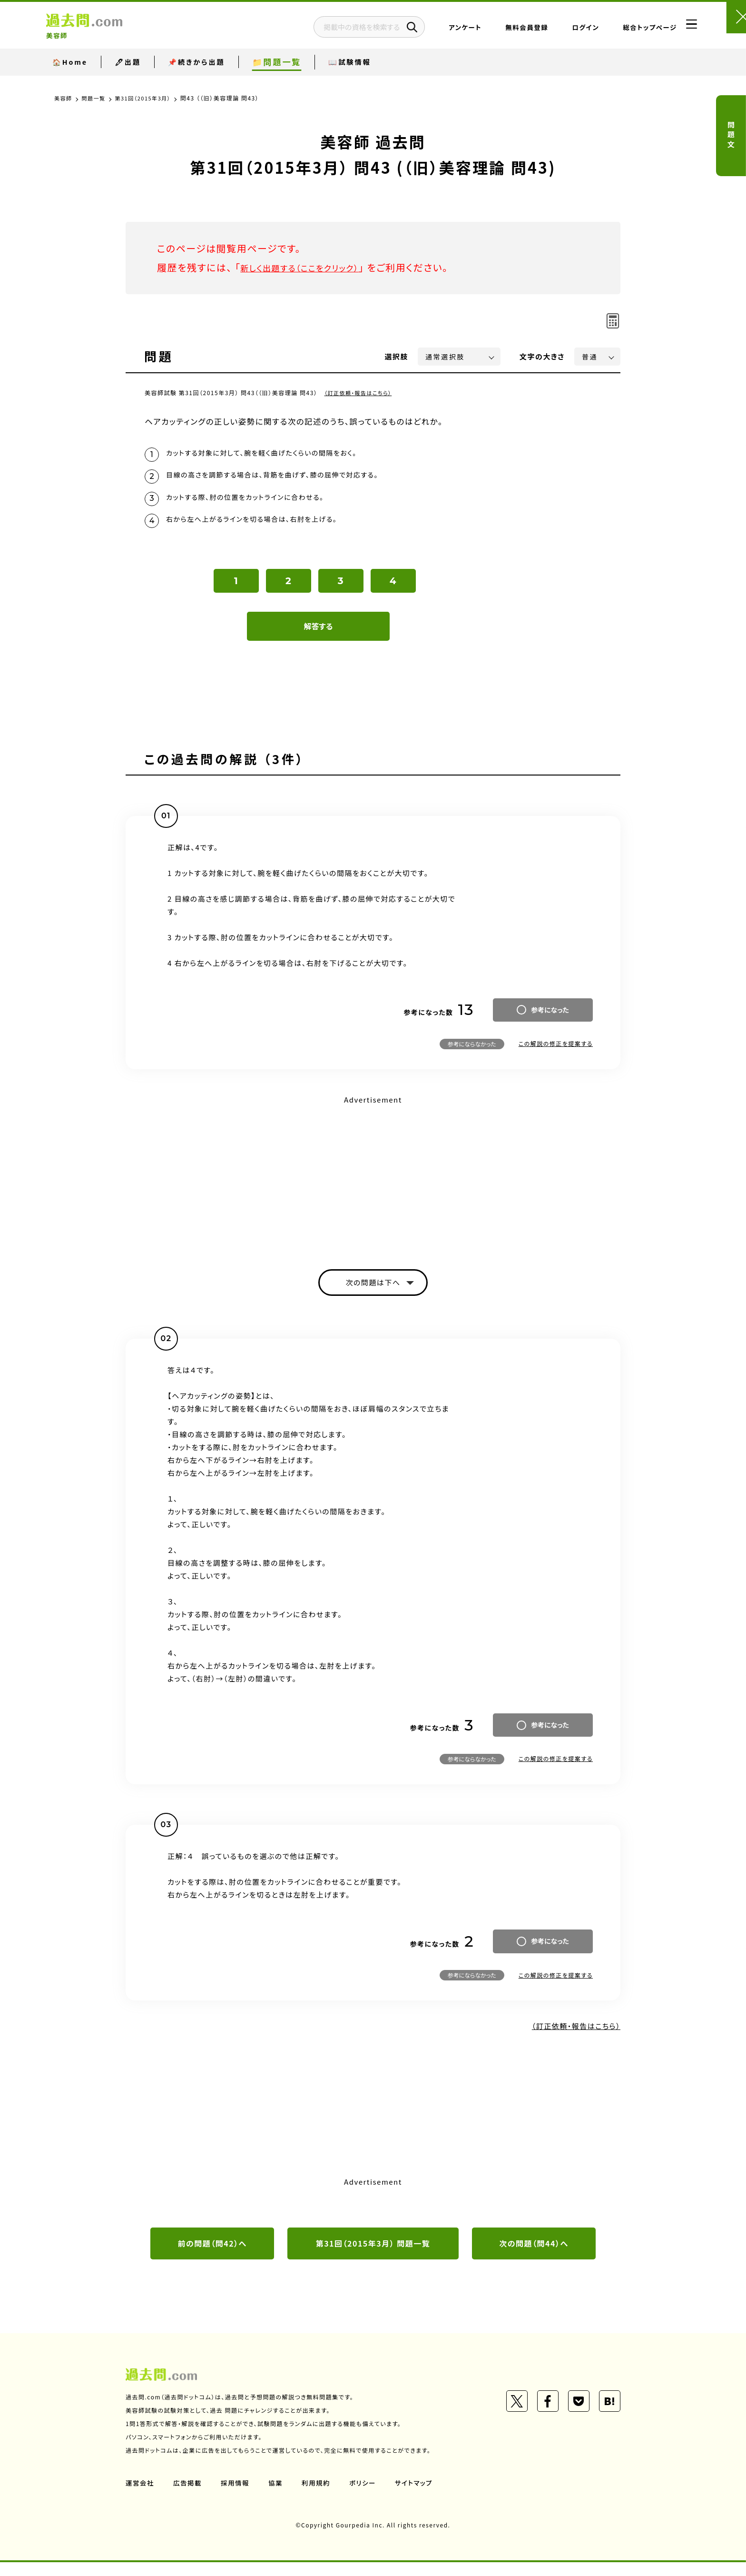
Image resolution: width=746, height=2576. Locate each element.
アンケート (436, 31)
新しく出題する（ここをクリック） (309, 267)
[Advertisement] (373, 1183)
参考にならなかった (472, 1053)
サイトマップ (419, 2496)
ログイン (556, 31)
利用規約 (319, 2496)
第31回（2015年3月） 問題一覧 (372, 2256)
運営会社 (140, 2496)
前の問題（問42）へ (212, 2256)
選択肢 (397, 356)
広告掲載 (189, 2496)
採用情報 (237, 2496)
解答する (318, 635)
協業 (278, 2496)
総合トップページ (621, 31)
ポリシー (367, 2496)
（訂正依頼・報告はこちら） (360, 392)
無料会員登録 (498, 31)
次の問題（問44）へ (533, 2256)
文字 (542, 356)
